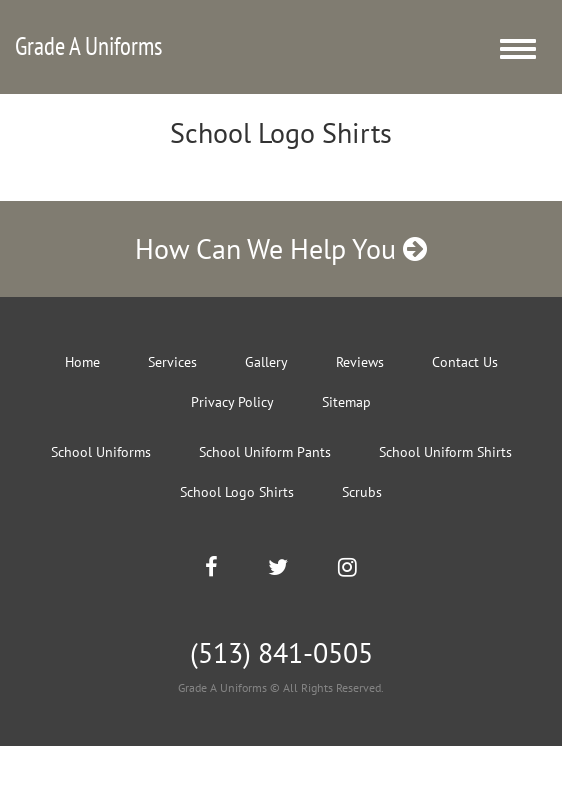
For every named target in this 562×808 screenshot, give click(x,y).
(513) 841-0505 (281, 652)
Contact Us (465, 362)
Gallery (266, 362)
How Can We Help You (281, 248)
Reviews (360, 362)
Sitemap (346, 402)
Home (82, 362)
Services (172, 362)
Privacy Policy (232, 402)
